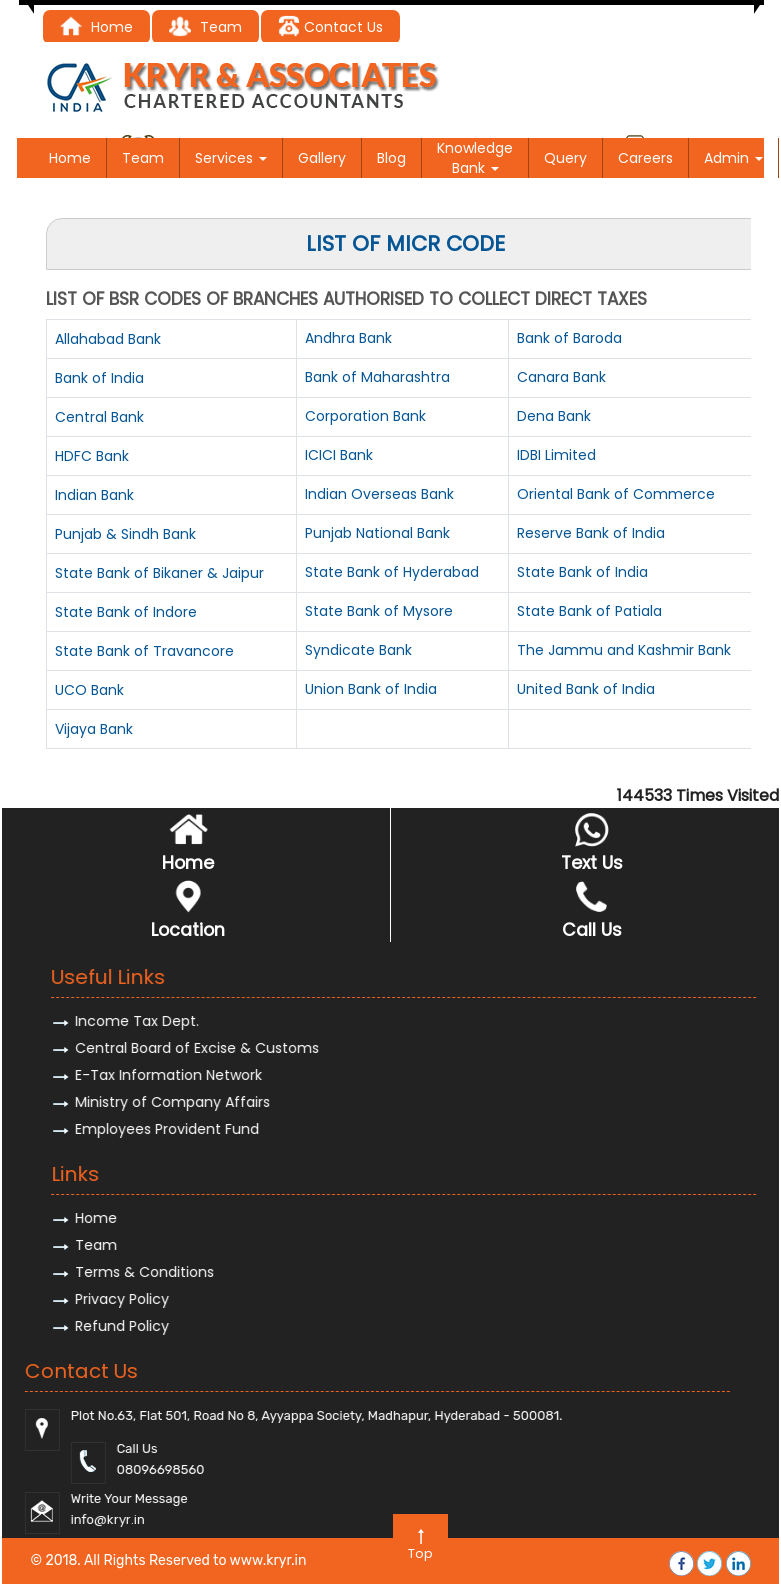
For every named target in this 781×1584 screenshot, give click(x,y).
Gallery (322, 158)
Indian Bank (94, 495)
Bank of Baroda (569, 338)
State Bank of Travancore (144, 651)
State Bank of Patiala (589, 611)
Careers (645, 158)
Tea (197, 27)
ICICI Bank (339, 455)
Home (96, 27)
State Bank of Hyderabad (392, 572)
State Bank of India (582, 572)
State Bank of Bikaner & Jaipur (159, 573)
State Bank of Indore (126, 612)
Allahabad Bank (108, 339)
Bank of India (99, 378)
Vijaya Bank (94, 729)
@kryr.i (701, 1519)
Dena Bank (554, 416)
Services (231, 158)
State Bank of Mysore (379, 611)
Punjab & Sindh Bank (125, 534)
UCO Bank (89, 690)
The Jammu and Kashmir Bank (624, 650)
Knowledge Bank (475, 158)
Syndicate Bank (358, 650)
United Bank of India (586, 689)
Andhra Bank (348, 338)
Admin (733, 158)
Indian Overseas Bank (379, 494)
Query (565, 158)
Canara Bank (561, 377)
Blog (391, 158)
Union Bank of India (371, 689)
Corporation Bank (365, 416)
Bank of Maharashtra (377, 377)
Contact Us (330, 27)
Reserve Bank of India (591, 533)
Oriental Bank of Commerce (616, 494)
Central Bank (99, 417)
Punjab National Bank (377, 533)
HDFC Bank (92, 456)
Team (143, 158)
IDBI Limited (556, 455)
